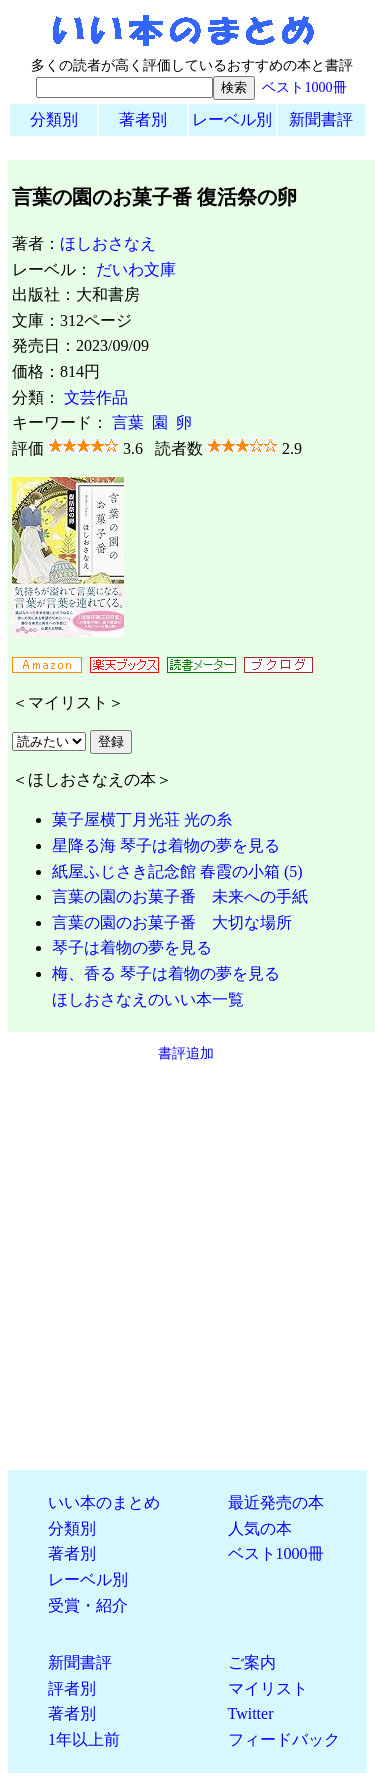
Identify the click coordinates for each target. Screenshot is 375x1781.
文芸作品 (96, 397)
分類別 (54, 119)
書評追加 (186, 1053)
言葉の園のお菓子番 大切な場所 (172, 922)
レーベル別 (232, 119)
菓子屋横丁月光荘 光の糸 (142, 819)
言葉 (128, 422)
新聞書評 (321, 119)
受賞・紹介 (88, 1605)
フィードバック (284, 1739)
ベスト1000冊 (304, 87)
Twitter (251, 1713)
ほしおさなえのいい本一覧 (148, 999)
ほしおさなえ (108, 243)
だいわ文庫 (136, 269)
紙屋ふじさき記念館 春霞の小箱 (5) (177, 871)
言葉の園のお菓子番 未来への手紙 (180, 896)
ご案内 (252, 1662)
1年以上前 (84, 1739)
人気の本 (260, 1528)
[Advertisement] (187, 1266)
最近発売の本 (276, 1502)
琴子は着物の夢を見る (132, 947)
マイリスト (268, 1688)
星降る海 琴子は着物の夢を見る (166, 845)
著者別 (143, 119)
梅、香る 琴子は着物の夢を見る (166, 973)
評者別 (72, 1688)
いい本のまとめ (104, 1502)
